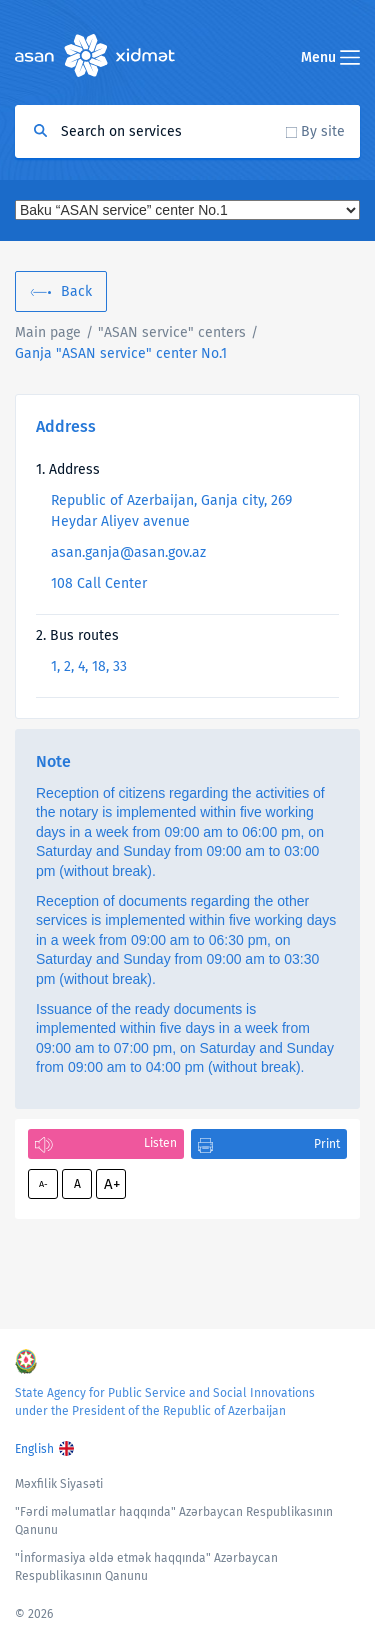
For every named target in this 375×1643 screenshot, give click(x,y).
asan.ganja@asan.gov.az (128, 552)
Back (76, 291)
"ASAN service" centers (172, 332)
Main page (48, 332)
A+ (112, 1184)
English (34, 1449)
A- (43, 1184)
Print (327, 1144)
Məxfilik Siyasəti (59, 1484)
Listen (160, 1143)
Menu (330, 57)
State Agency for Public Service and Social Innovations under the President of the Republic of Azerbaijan (165, 1402)
